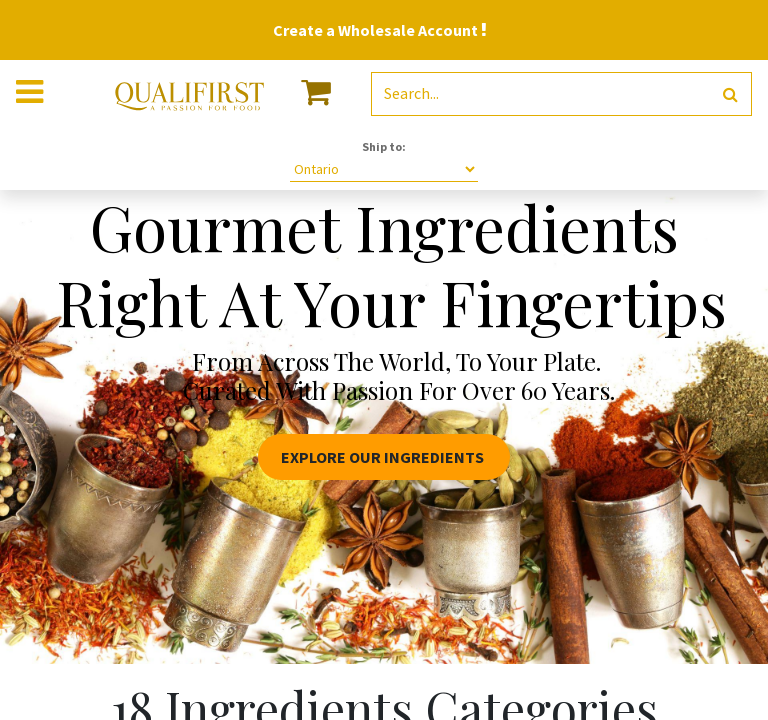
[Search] (730, 94)
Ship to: (384, 146)
